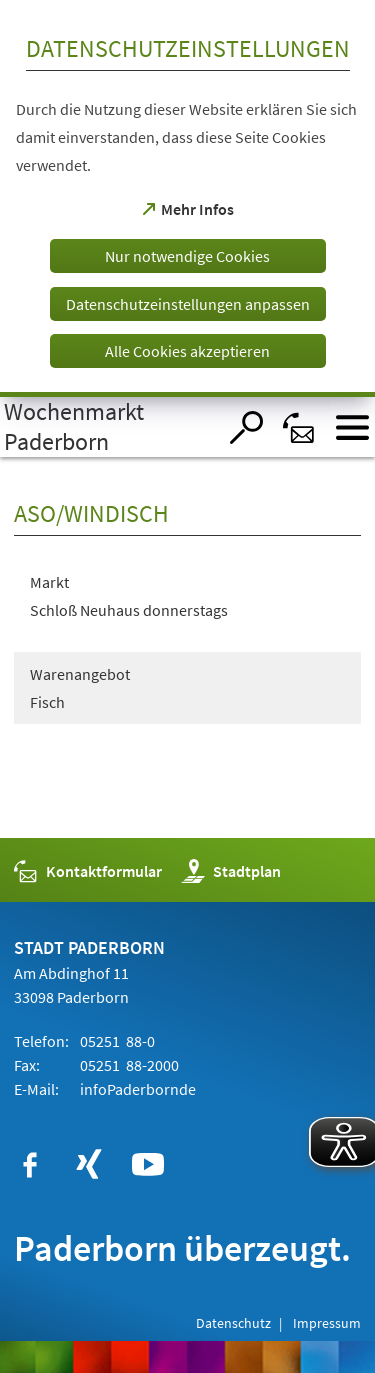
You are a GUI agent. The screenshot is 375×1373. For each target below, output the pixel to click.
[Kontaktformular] (299, 427)
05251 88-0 (116, 1041)
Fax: (27, 1065)
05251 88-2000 (128, 1065)
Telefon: (41, 1041)
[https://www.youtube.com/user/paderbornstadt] (148, 1165)
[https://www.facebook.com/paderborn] (30, 1165)
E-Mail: (36, 1089)
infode (136, 1089)
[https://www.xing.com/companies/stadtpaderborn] (89, 1165)
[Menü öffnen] (352, 427)
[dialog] (187, 198)
